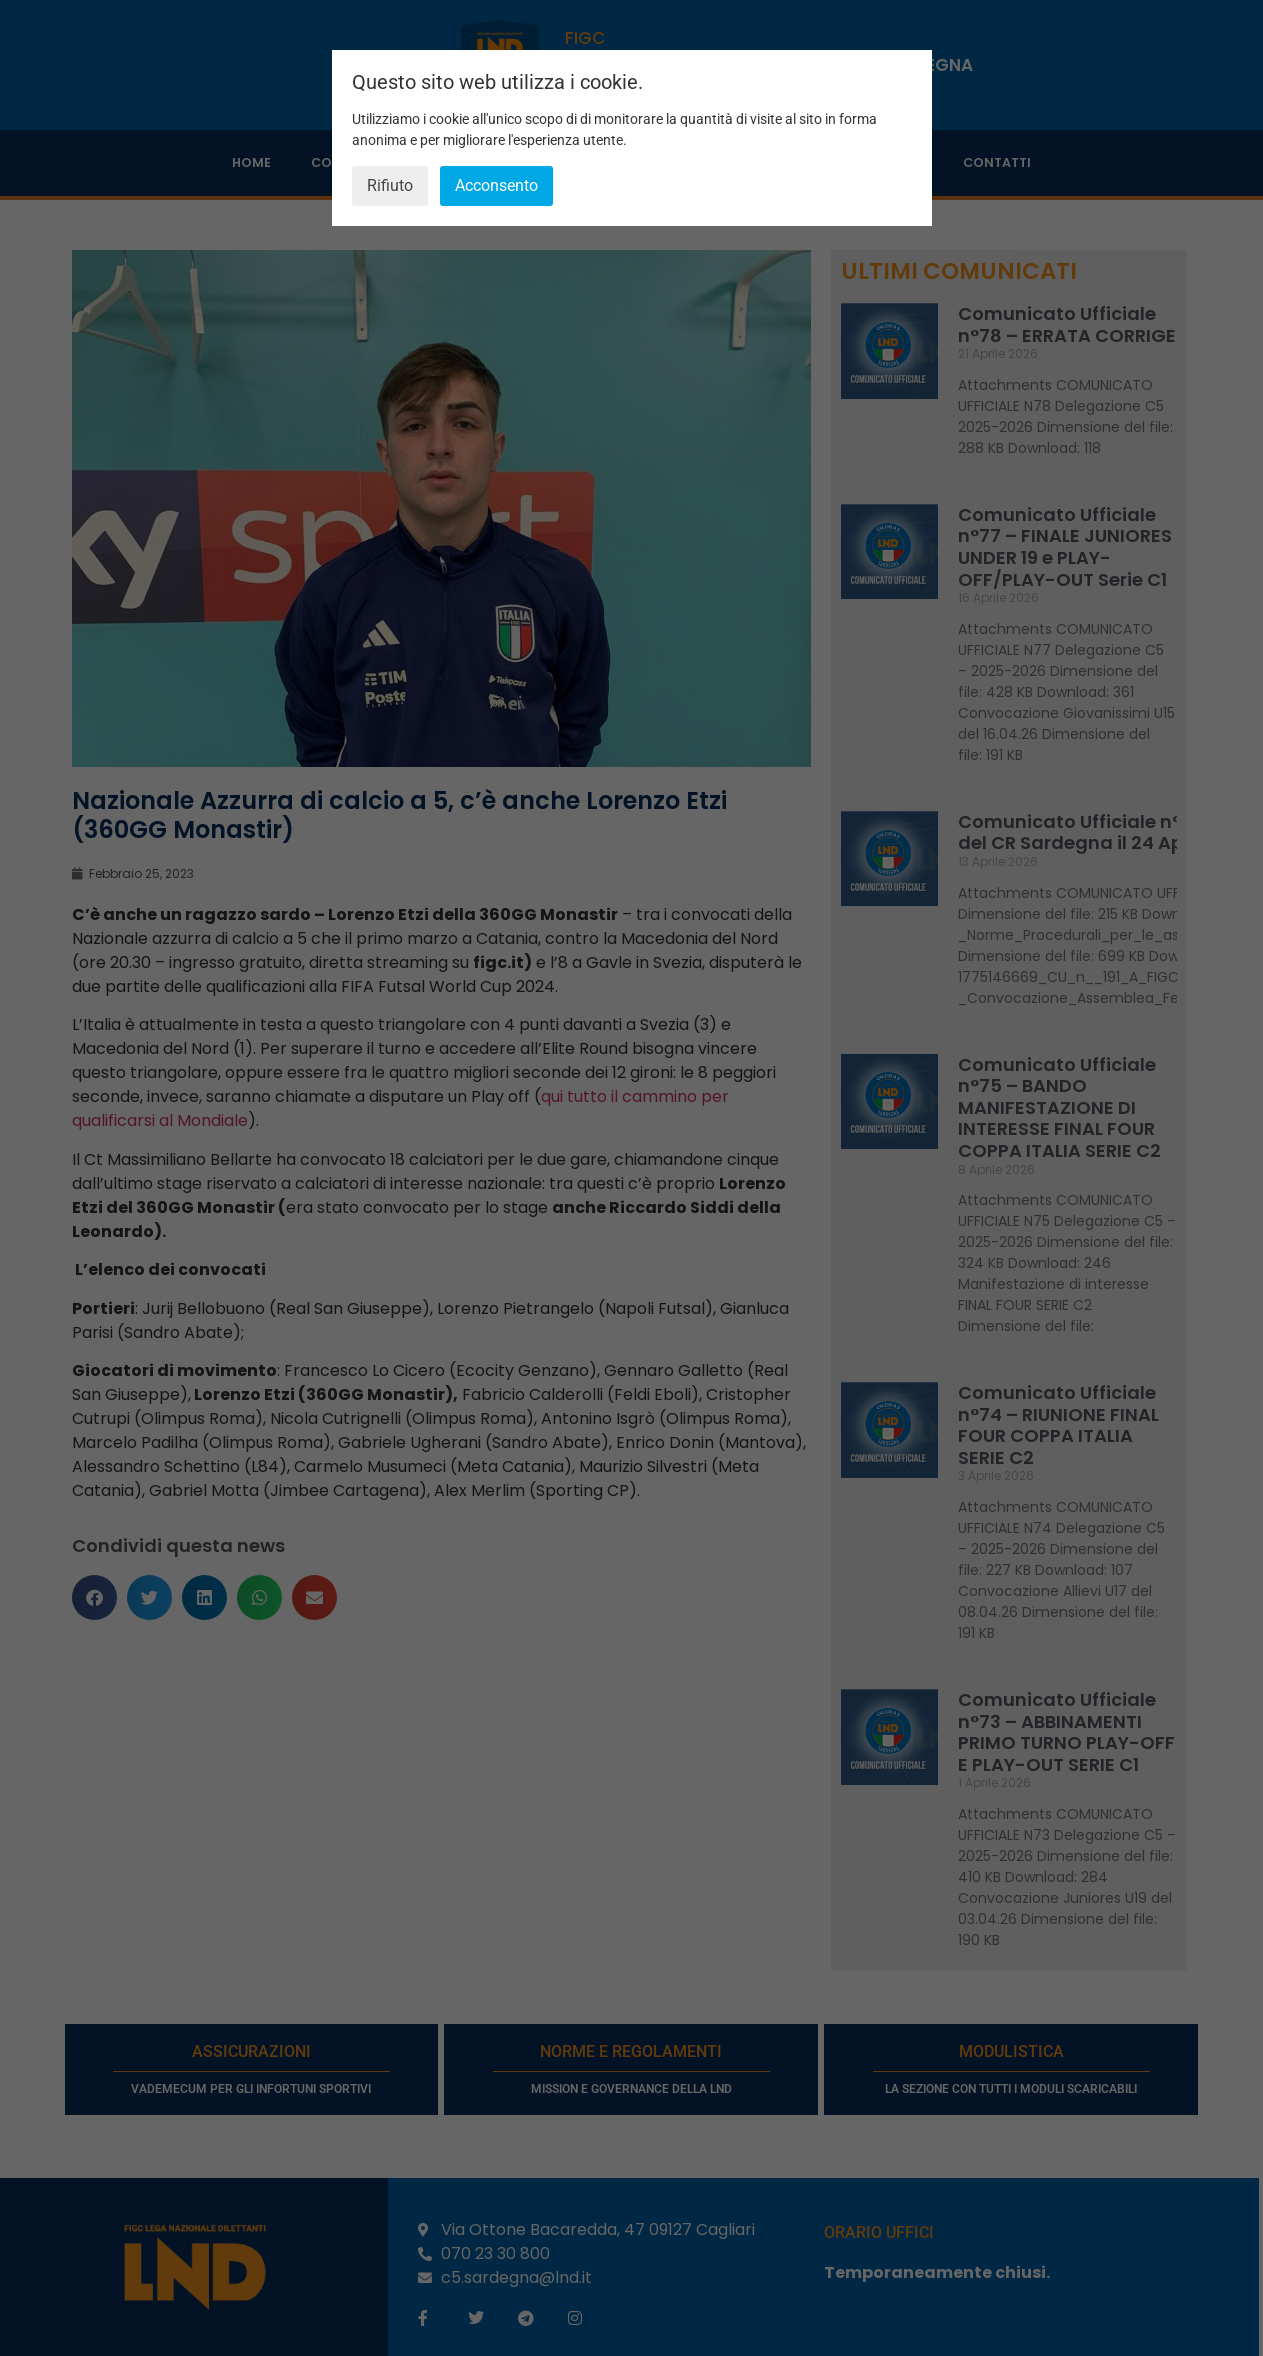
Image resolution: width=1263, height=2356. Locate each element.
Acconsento (496, 185)
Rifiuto (390, 185)
